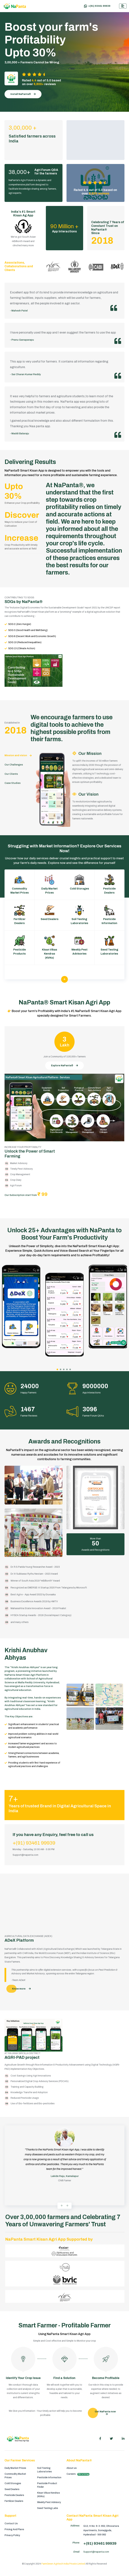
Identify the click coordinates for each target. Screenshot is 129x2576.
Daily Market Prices (15, 2470)
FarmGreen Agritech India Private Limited (63, 2566)
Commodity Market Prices (15, 2478)
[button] (57, 1371)
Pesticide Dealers (14, 2497)
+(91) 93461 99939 (97, 6)
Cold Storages (79, 889)
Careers (78, 2476)
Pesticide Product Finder (47, 2487)
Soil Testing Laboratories (44, 2472)
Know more (22, 1990)
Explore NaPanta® (64, 1067)
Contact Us (11, 2525)
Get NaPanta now (104, 2415)
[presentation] (61, 2207)
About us (72, 2470)
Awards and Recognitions (95, 1551)
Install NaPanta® (23, 95)
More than (95, 1540)
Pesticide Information (49, 2479)
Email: (76, 2554)
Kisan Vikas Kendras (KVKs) (49, 955)
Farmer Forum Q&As (93, 1417)
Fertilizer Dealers (14, 2503)
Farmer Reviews (28, 1417)
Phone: (76, 2544)
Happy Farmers (28, 1394)
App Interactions (91, 1394)
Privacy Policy (12, 2537)
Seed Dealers (49, 920)
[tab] (18, 756)
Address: (75, 2528)
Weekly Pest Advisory (49, 2504)
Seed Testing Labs (47, 2510)
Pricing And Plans (14, 2531)
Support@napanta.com (96, 2554)
